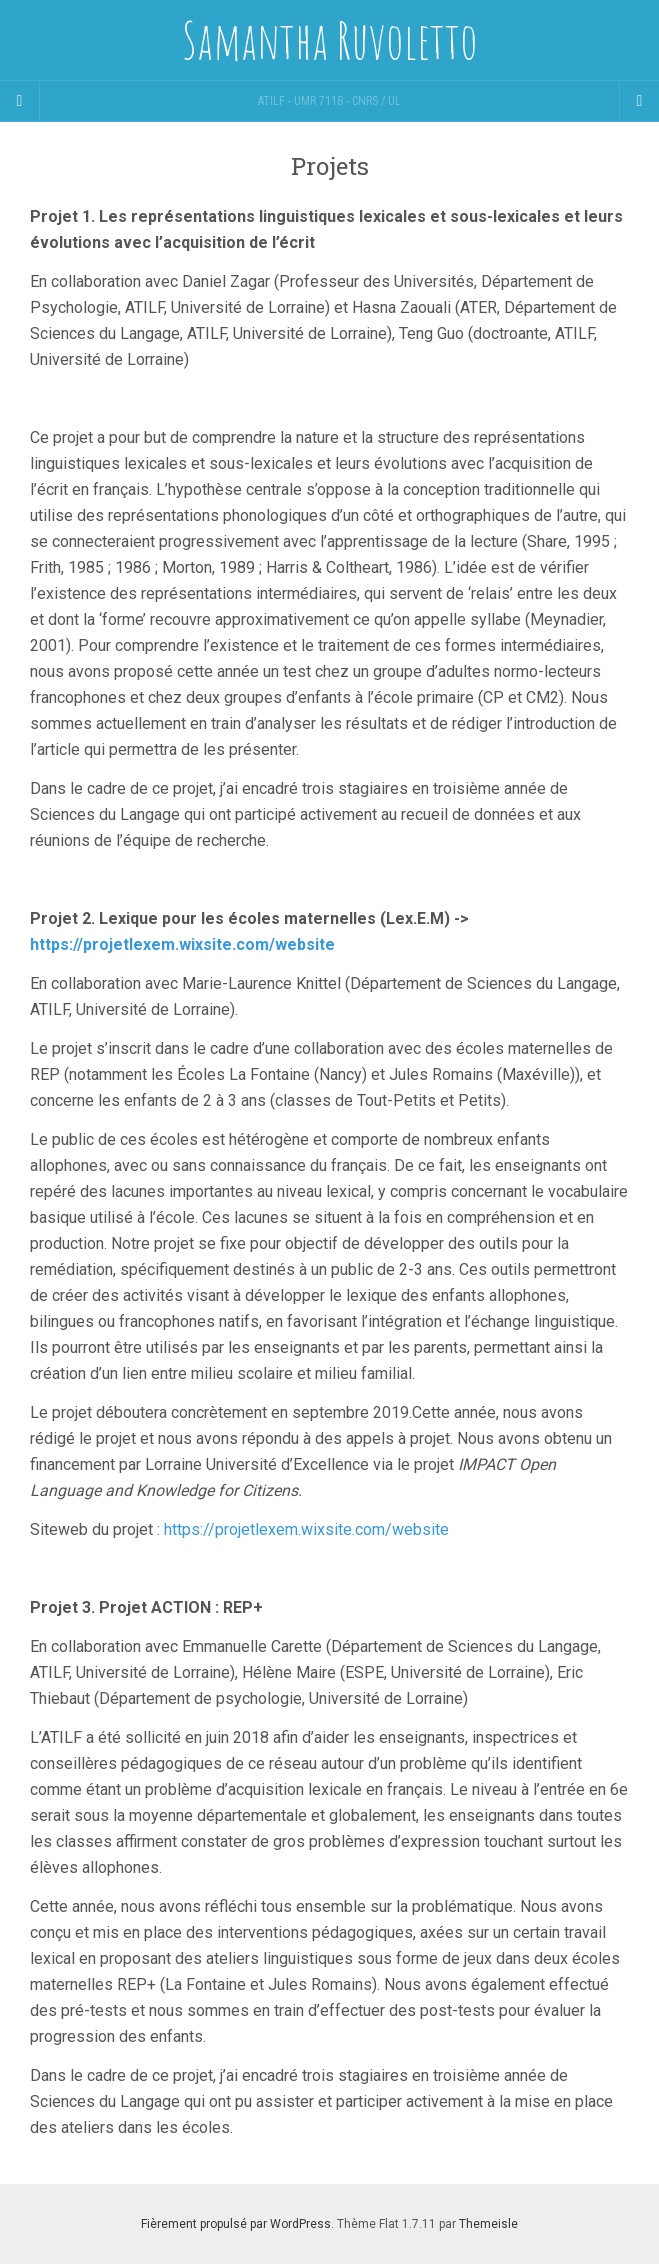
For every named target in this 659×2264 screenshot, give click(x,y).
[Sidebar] (20, 101)
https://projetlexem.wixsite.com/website (182, 944)
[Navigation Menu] (639, 101)
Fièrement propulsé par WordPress (236, 2224)
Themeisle (488, 2224)
